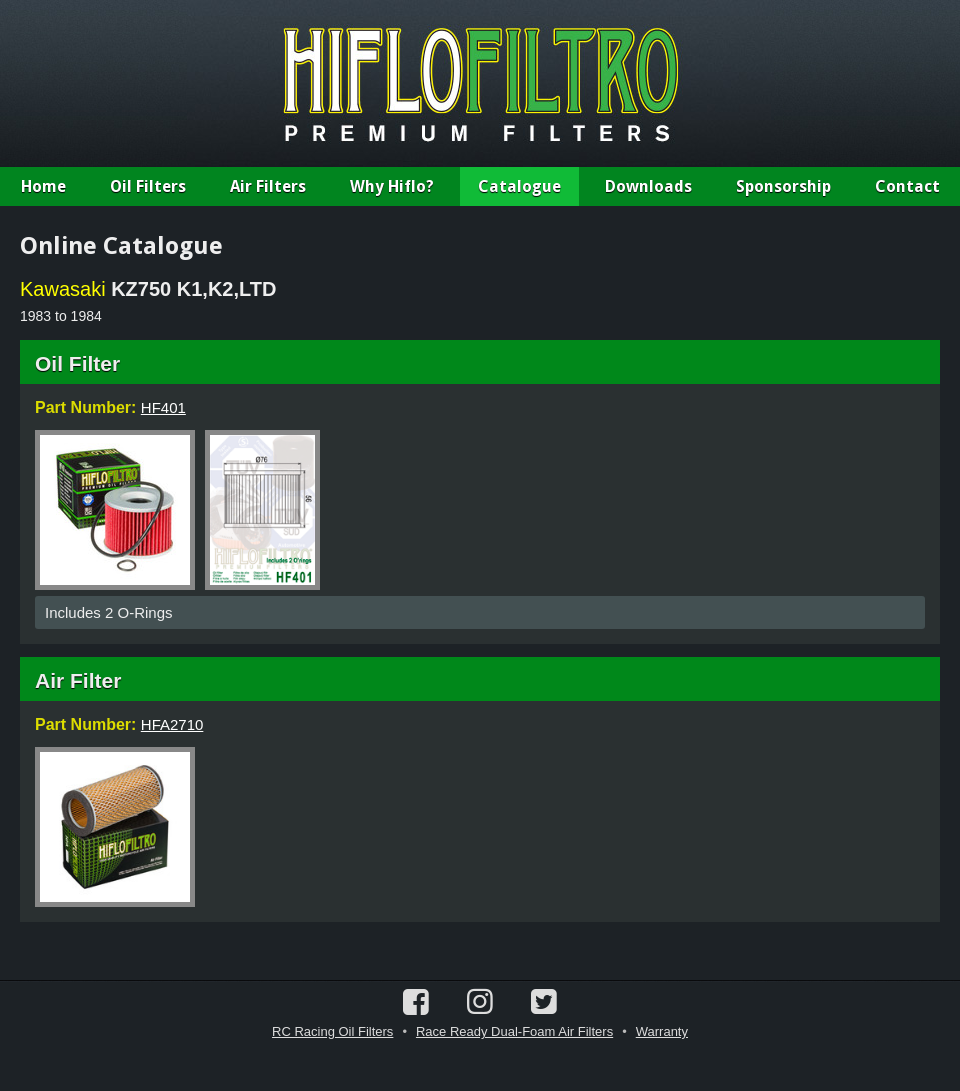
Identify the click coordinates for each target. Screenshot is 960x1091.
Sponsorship (783, 186)
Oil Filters (148, 186)
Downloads (648, 186)
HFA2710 (172, 724)
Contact (907, 186)
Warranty (662, 1031)
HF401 (163, 407)
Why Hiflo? (392, 186)
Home (43, 186)
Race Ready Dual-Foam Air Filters (514, 1031)
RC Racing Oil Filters (332, 1031)
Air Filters (268, 186)
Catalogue (519, 186)
